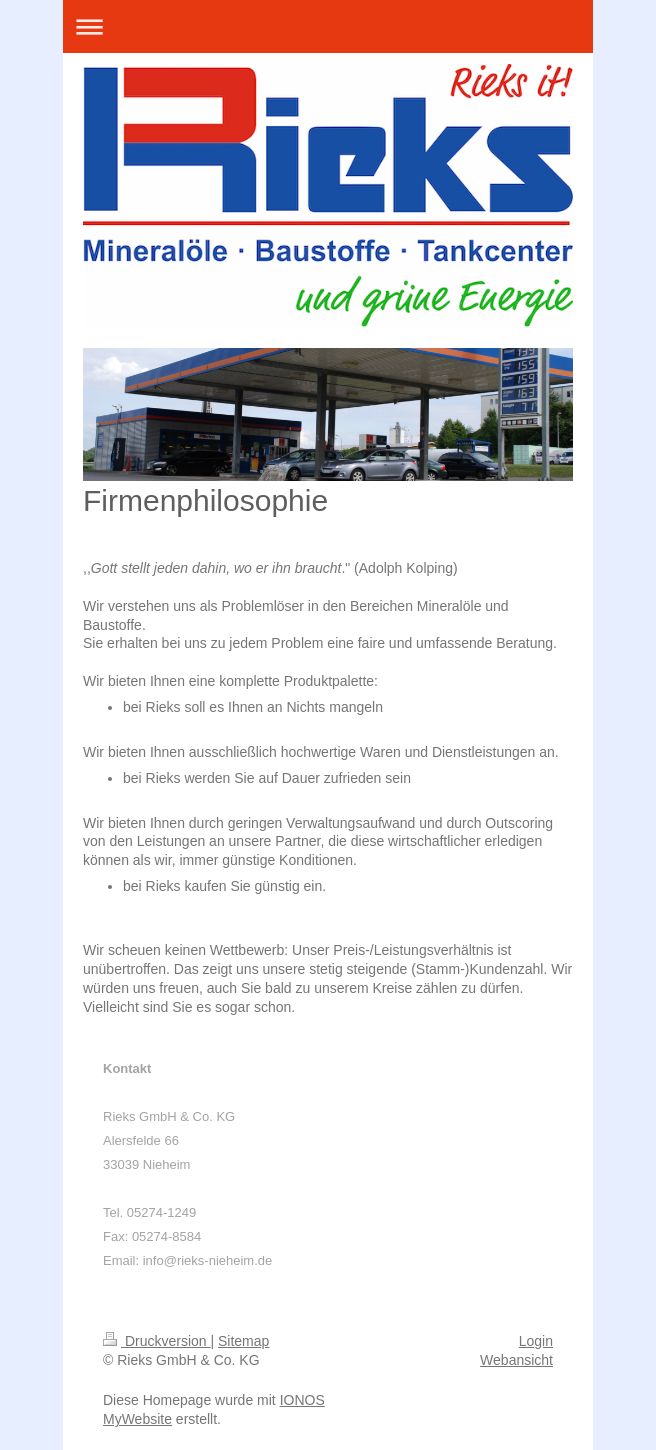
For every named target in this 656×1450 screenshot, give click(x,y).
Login (536, 1341)
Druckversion (156, 1341)
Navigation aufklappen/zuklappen (328, 26)
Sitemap (243, 1341)
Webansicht (516, 1360)
